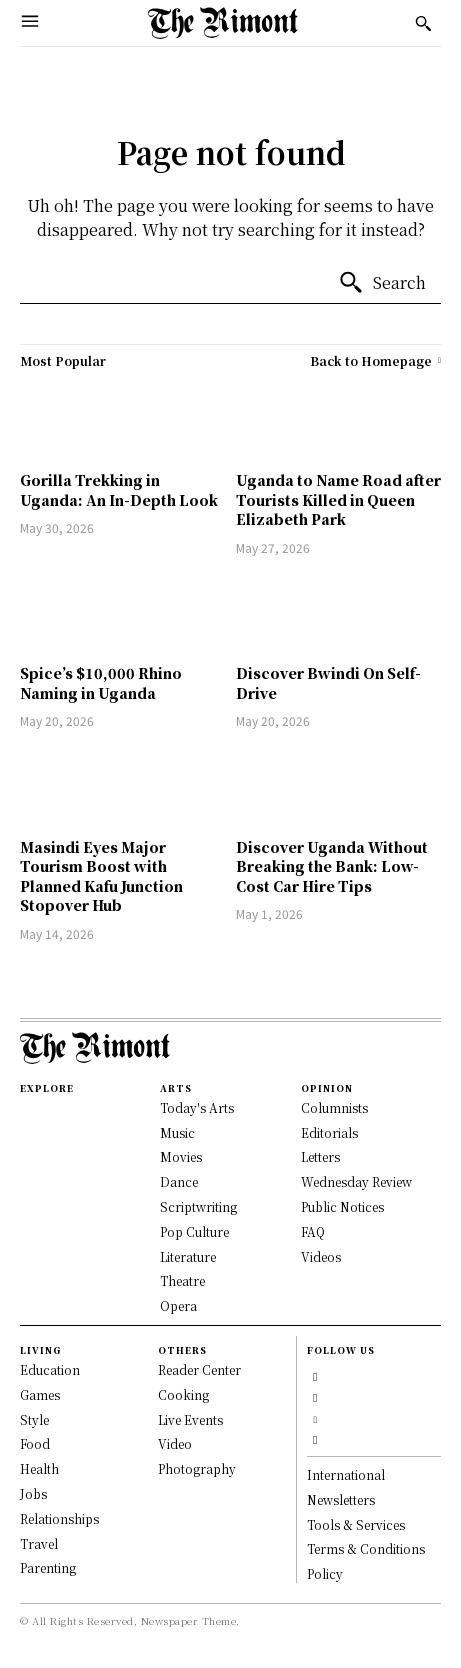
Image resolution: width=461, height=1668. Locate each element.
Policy (325, 1573)
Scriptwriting (198, 1206)
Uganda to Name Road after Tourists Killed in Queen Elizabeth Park (338, 499)
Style (34, 1419)
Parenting (48, 1567)
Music (177, 1132)
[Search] (382, 283)
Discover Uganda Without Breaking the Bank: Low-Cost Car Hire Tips (332, 866)
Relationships (59, 1518)
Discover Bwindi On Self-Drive (328, 683)
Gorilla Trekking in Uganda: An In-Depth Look (119, 490)
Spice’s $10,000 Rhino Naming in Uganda (101, 683)
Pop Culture (194, 1231)
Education (50, 1369)
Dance (179, 1181)
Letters (320, 1156)
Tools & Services (356, 1524)
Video (175, 1443)
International (346, 1474)
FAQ (313, 1231)
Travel (39, 1543)
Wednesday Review (356, 1181)
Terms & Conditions (366, 1548)
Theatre (182, 1280)
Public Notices (342, 1206)
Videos (321, 1256)
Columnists (334, 1107)
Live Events (190, 1419)
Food (35, 1443)
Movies (181, 1156)
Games (40, 1394)
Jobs (33, 1493)
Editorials (329, 1132)
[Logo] (223, 23)
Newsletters (341, 1499)
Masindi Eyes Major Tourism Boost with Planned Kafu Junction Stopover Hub (101, 876)
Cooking (183, 1394)
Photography (197, 1468)
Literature (188, 1256)
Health (39, 1468)
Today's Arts (197, 1107)
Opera (178, 1305)
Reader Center (199, 1369)
